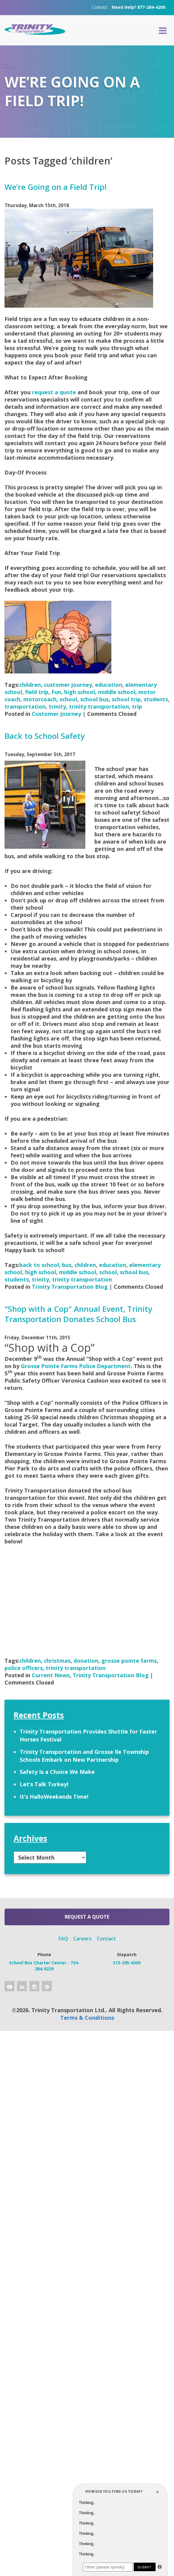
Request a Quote (87, 1916)
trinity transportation (99, 706)
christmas (57, 1660)
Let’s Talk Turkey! (44, 1784)
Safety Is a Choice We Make (57, 1771)
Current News (51, 1675)
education (108, 684)
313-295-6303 (127, 1963)
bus (66, 1264)
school (68, 699)
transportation (25, 706)
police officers (24, 1668)
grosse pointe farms (129, 1660)
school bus (94, 699)
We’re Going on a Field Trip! (56, 186)
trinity (57, 706)
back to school (39, 1264)
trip (137, 706)
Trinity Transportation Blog (70, 1286)
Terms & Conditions (87, 2017)
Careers (82, 1938)
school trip (126, 699)
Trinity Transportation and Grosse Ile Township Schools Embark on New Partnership (84, 1755)
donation (86, 1660)
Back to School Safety (45, 735)
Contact (99, 7)
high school (79, 692)
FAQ (63, 1938)
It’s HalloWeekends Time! (54, 1796)
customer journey (68, 684)
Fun (56, 692)
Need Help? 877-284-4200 (138, 7)
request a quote (54, 392)
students (156, 699)
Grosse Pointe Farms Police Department (76, 1366)
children (30, 684)
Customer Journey (56, 713)
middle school (116, 692)
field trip (36, 692)
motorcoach (40, 699)
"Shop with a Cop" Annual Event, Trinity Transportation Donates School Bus (78, 1313)
